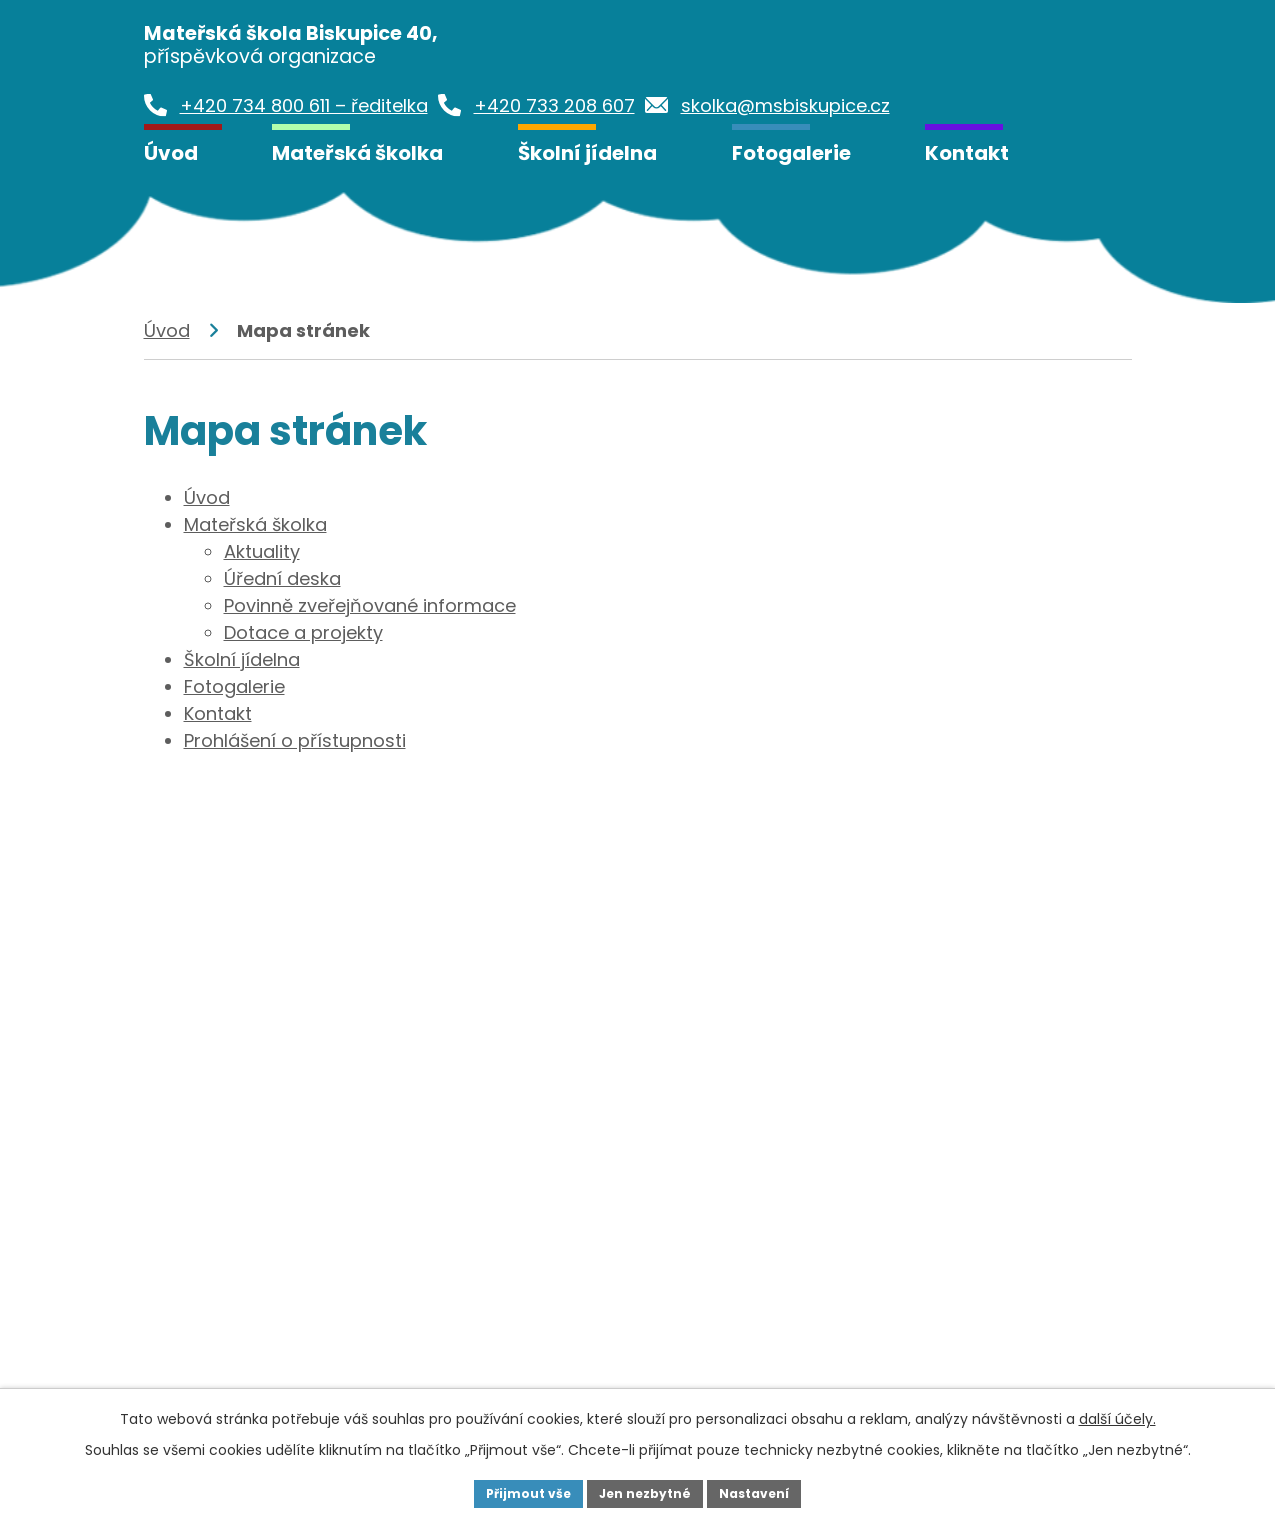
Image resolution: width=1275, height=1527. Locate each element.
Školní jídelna (587, 153)
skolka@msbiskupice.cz (288, 1314)
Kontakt (967, 153)
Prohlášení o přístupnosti (295, 740)
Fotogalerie (791, 153)
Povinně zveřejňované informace (370, 605)
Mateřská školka (357, 153)
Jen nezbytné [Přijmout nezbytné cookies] (645, 1491)
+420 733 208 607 (591, 1248)
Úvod (171, 153)
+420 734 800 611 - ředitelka (307, 1248)
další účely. (1117, 1415)
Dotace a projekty (303, 632)
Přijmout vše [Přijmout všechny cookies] (513, 1491)
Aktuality (262, 551)
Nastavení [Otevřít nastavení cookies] (770, 1491)
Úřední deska (282, 578)
